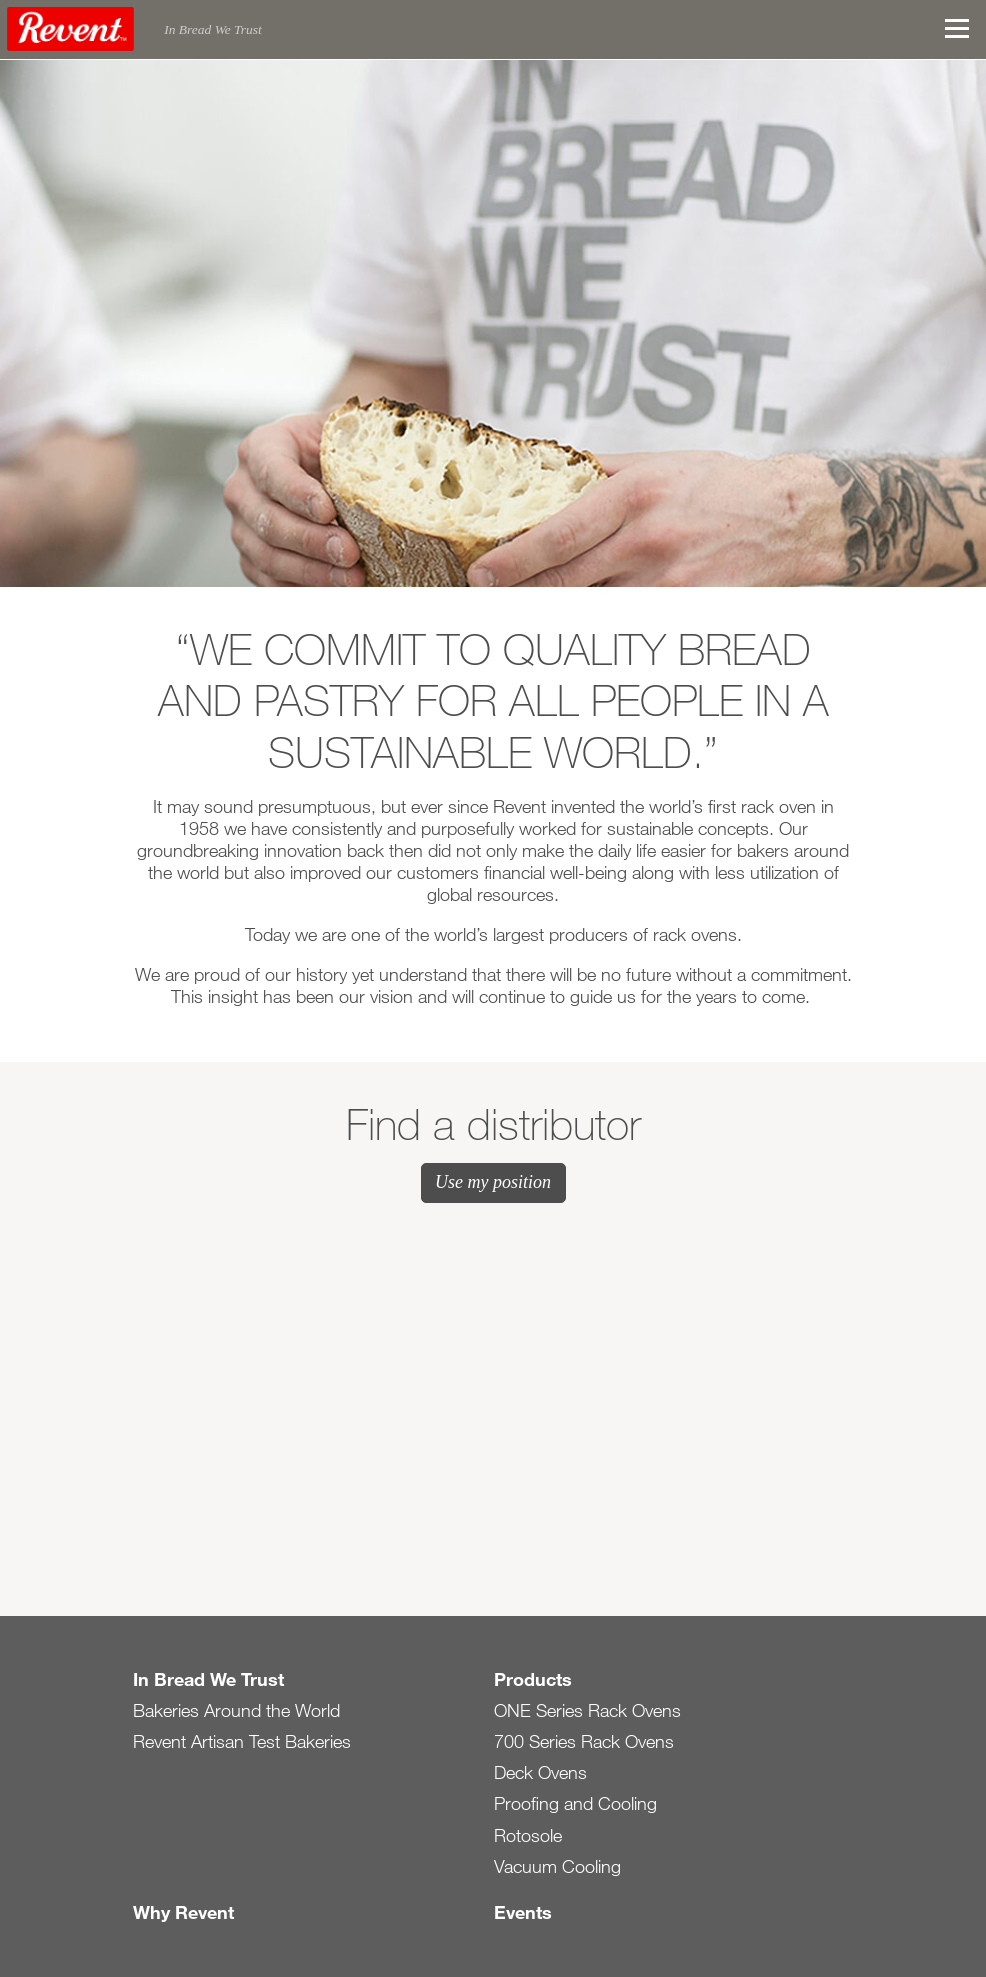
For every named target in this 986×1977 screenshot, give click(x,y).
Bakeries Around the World (236, 1710)
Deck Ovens (540, 1772)
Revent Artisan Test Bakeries (242, 1741)
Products (533, 1679)
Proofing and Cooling (575, 1803)
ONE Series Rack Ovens (587, 1710)
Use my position (493, 1182)
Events (523, 1912)
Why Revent (183, 1912)
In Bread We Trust (208, 1679)
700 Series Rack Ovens (584, 1741)
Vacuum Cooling (557, 1866)
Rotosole (528, 1835)
